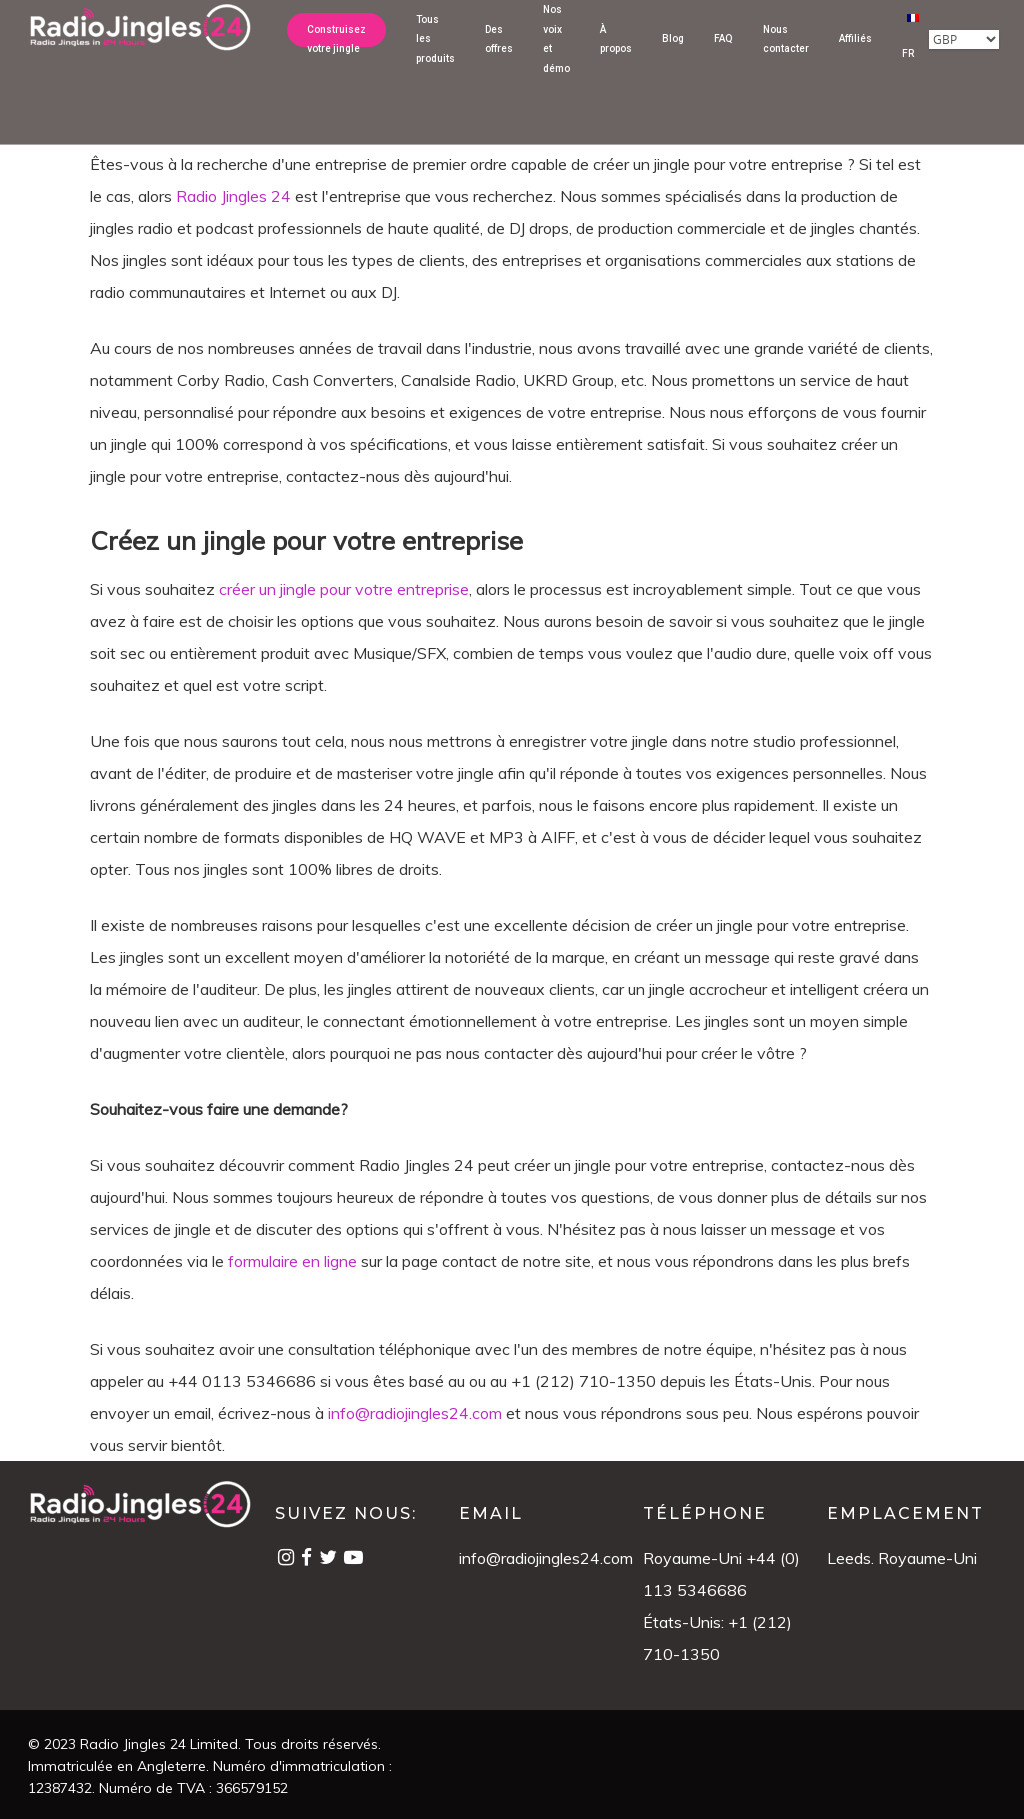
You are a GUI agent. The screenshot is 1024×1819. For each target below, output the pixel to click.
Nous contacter (786, 53)
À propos (616, 53)
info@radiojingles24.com (546, 1558)
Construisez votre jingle (336, 53)
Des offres (499, 53)
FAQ (723, 53)
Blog (673, 53)
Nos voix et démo (556, 54)
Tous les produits (435, 54)
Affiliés (855, 53)
